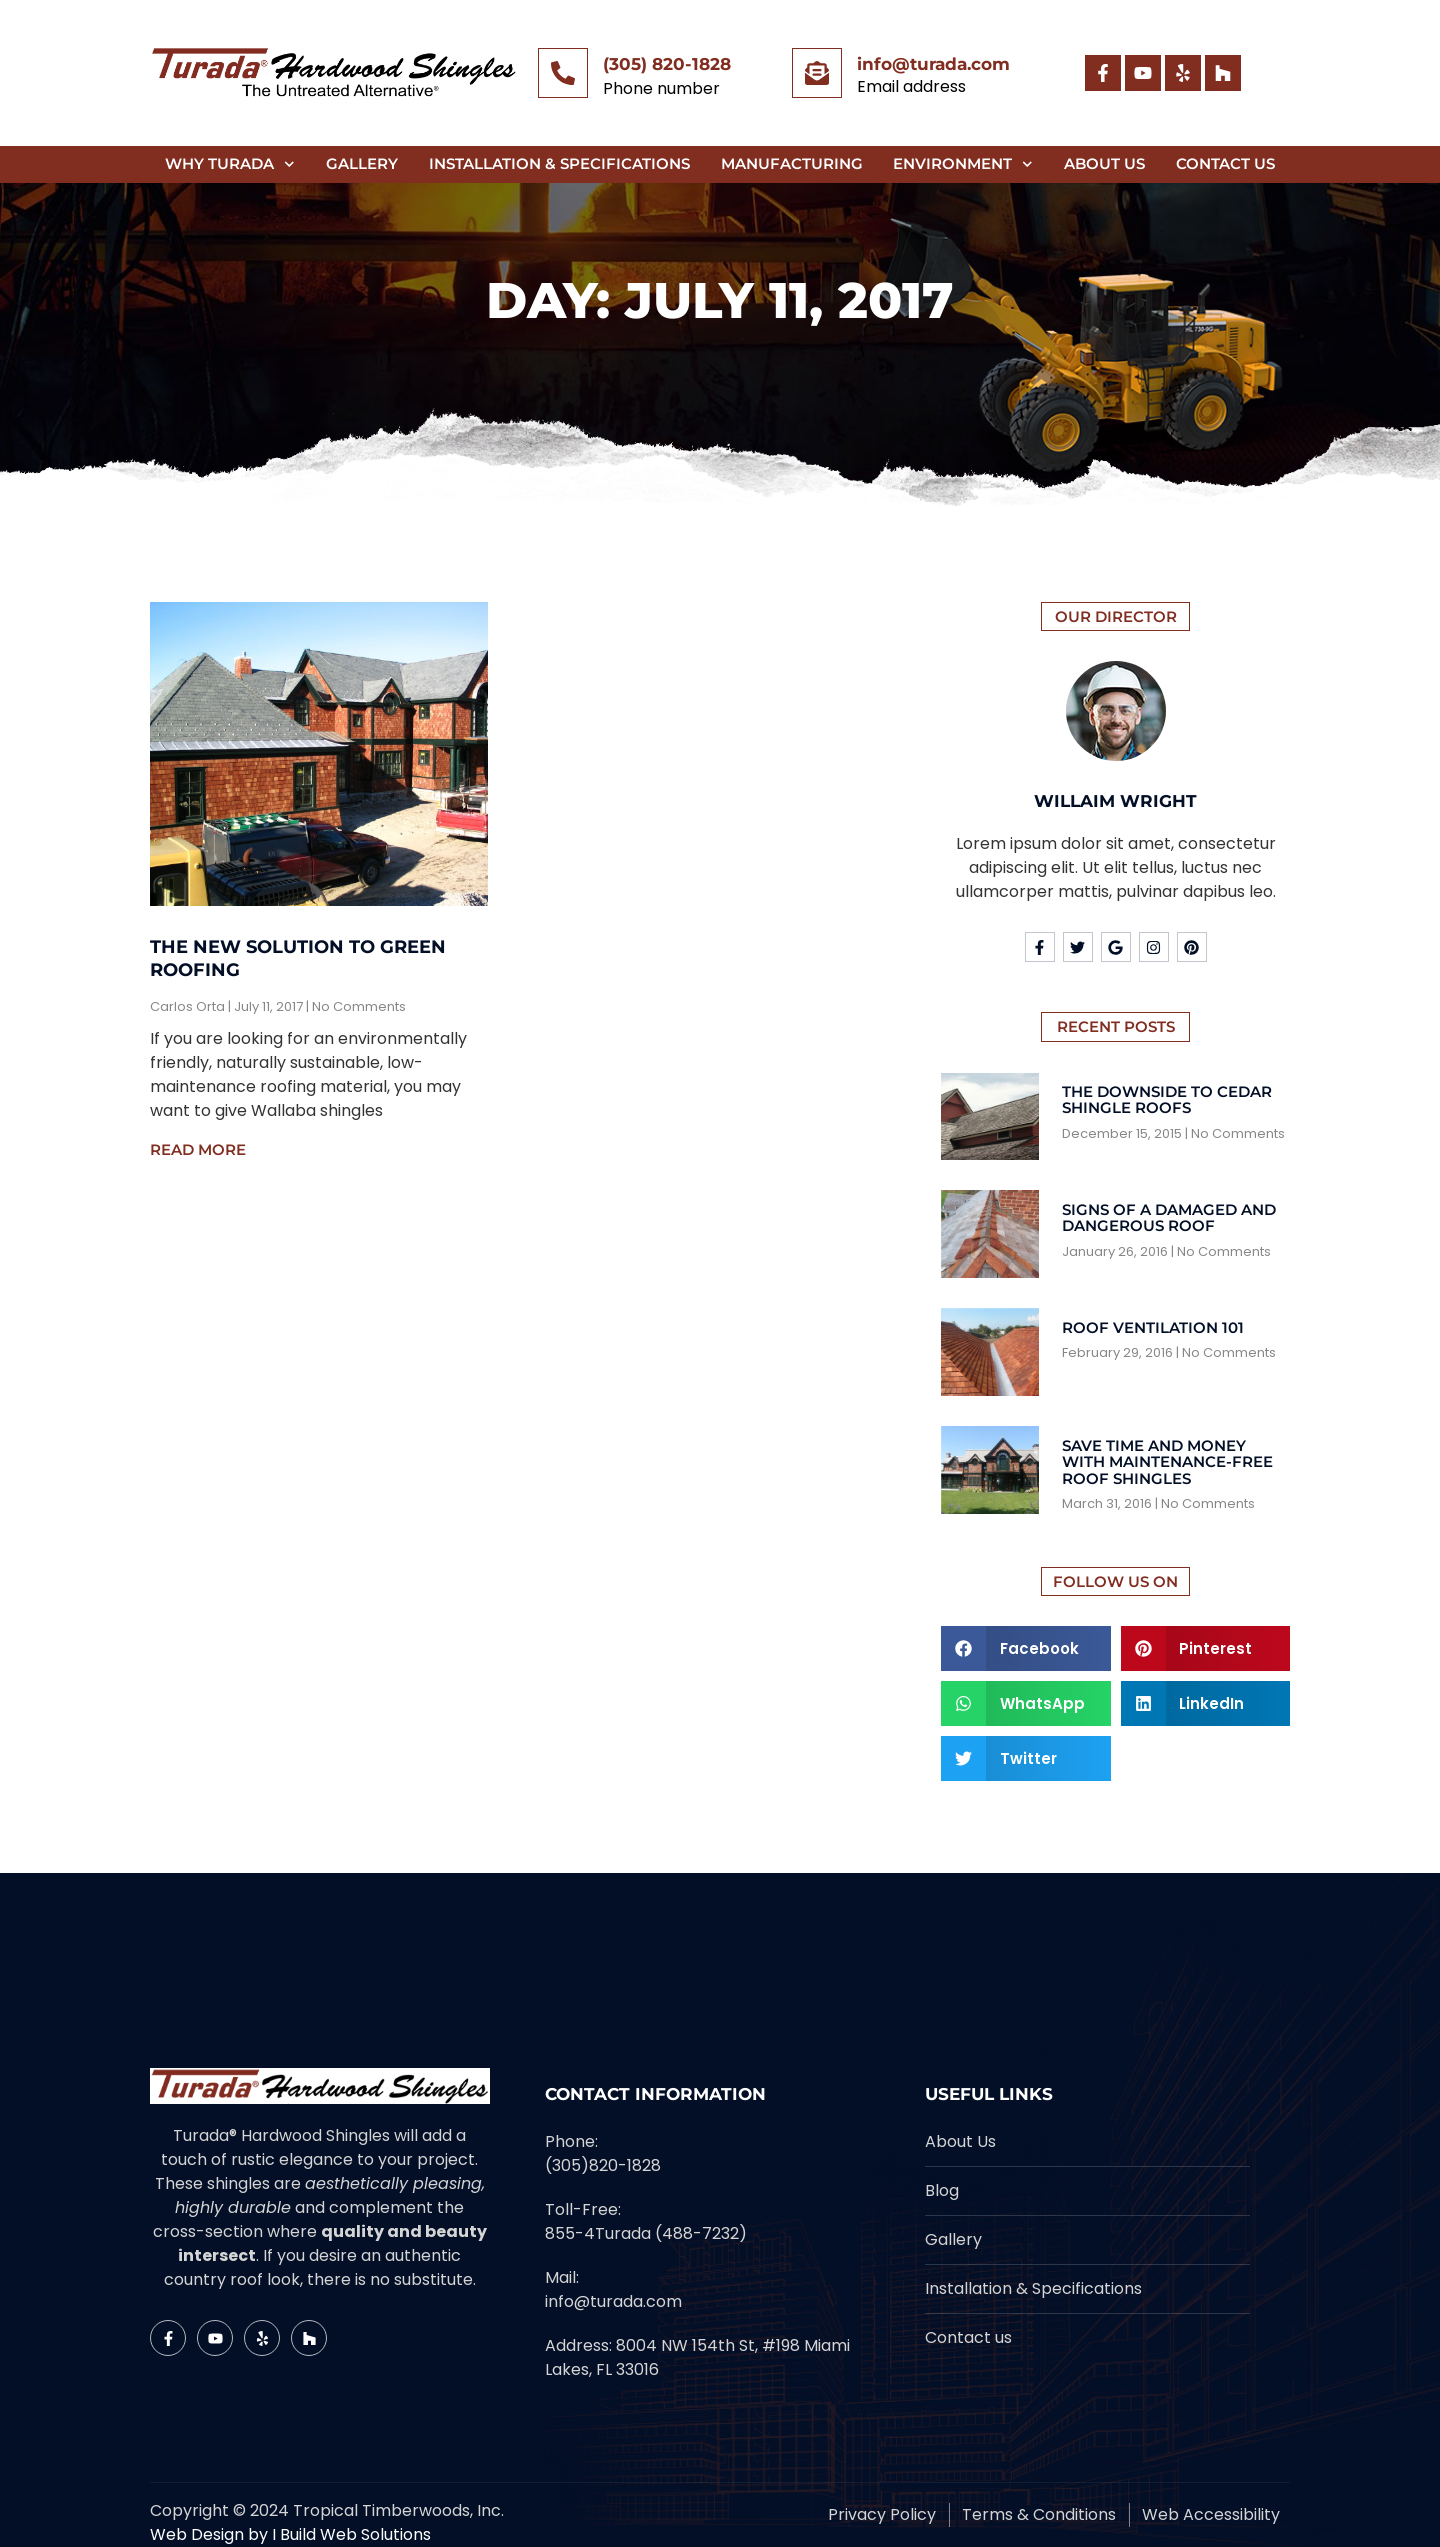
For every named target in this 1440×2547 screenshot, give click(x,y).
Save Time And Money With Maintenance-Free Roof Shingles (1167, 1462)
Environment (963, 164)
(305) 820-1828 (667, 64)
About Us (1104, 163)
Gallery (362, 163)
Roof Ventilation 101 (1153, 1327)
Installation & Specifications (559, 163)
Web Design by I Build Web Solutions (290, 2534)
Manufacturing (792, 163)
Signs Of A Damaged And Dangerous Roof (1169, 1218)
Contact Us (1225, 163)
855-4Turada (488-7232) (646, 2233)
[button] (1026, 1648)
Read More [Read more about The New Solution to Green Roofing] (198, 1149)
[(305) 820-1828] (563, 73)
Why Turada (230, 164)
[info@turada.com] (817, 73)
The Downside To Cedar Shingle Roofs (1167, 1100)
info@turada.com (933, 64)
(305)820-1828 (603, 2165)
